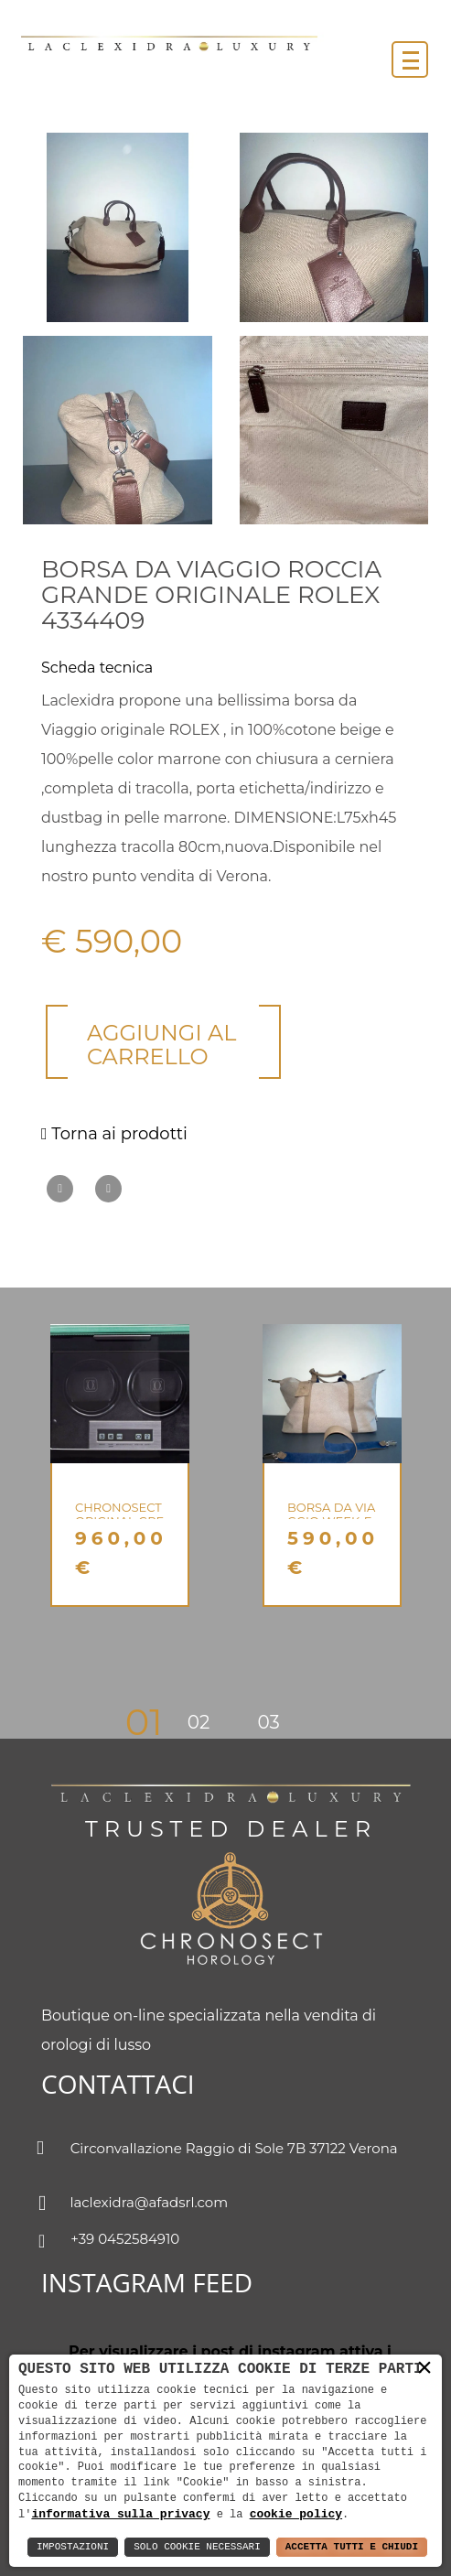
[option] (120, 1466)
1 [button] (156, 1722)
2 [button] (204, 1722)
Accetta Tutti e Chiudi (351, 2547)
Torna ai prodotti (114, 1134)
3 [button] (274, 1722)
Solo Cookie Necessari (197, 2547)
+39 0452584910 (110, 2241)
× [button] (424, 2368)
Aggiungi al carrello (161, 1044)
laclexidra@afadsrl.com (134, 2204)
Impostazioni (73, 2547)
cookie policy (296, 2514)
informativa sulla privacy (120, 2514)
